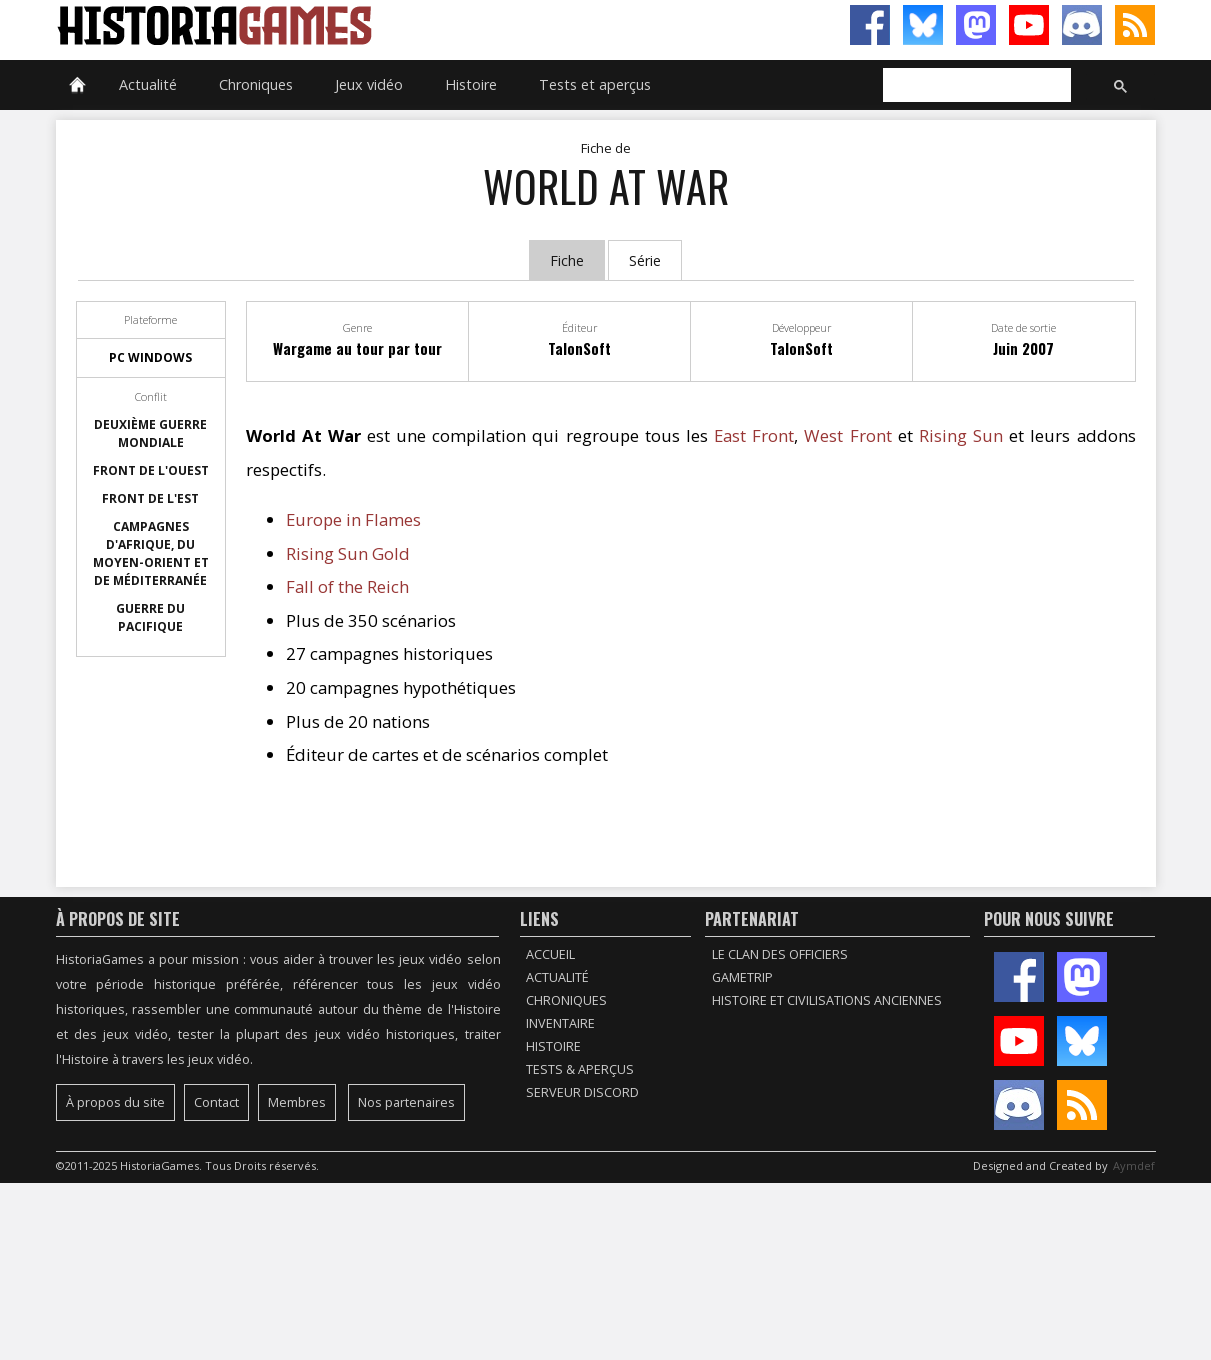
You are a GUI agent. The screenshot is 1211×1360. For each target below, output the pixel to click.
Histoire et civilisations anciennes (827, 1000)
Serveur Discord (582, 1092)
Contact (216, 1102)
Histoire (471, 84)
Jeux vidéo (369, 84)
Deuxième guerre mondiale (150, 433)
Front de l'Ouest (151, 470)
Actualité (148, 84)
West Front (847, 435)
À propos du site (115, 1102)
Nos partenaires (406, 1102)
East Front (754, 435)
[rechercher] (975, 86)
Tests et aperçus (595, 84)
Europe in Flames (353, 519)
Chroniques (256, 84)
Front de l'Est (150, 498)
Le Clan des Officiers (780, 954)
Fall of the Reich (347, 586)
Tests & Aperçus (580, 1069)
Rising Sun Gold (348, 553)
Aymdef (1134, 1165)
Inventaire (560, 1023)
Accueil (550, 954)
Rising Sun (961, 435)
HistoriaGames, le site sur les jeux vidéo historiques (331, 25)
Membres (297, 1102)
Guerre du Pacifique (150, 617)
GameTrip (742, 977)
